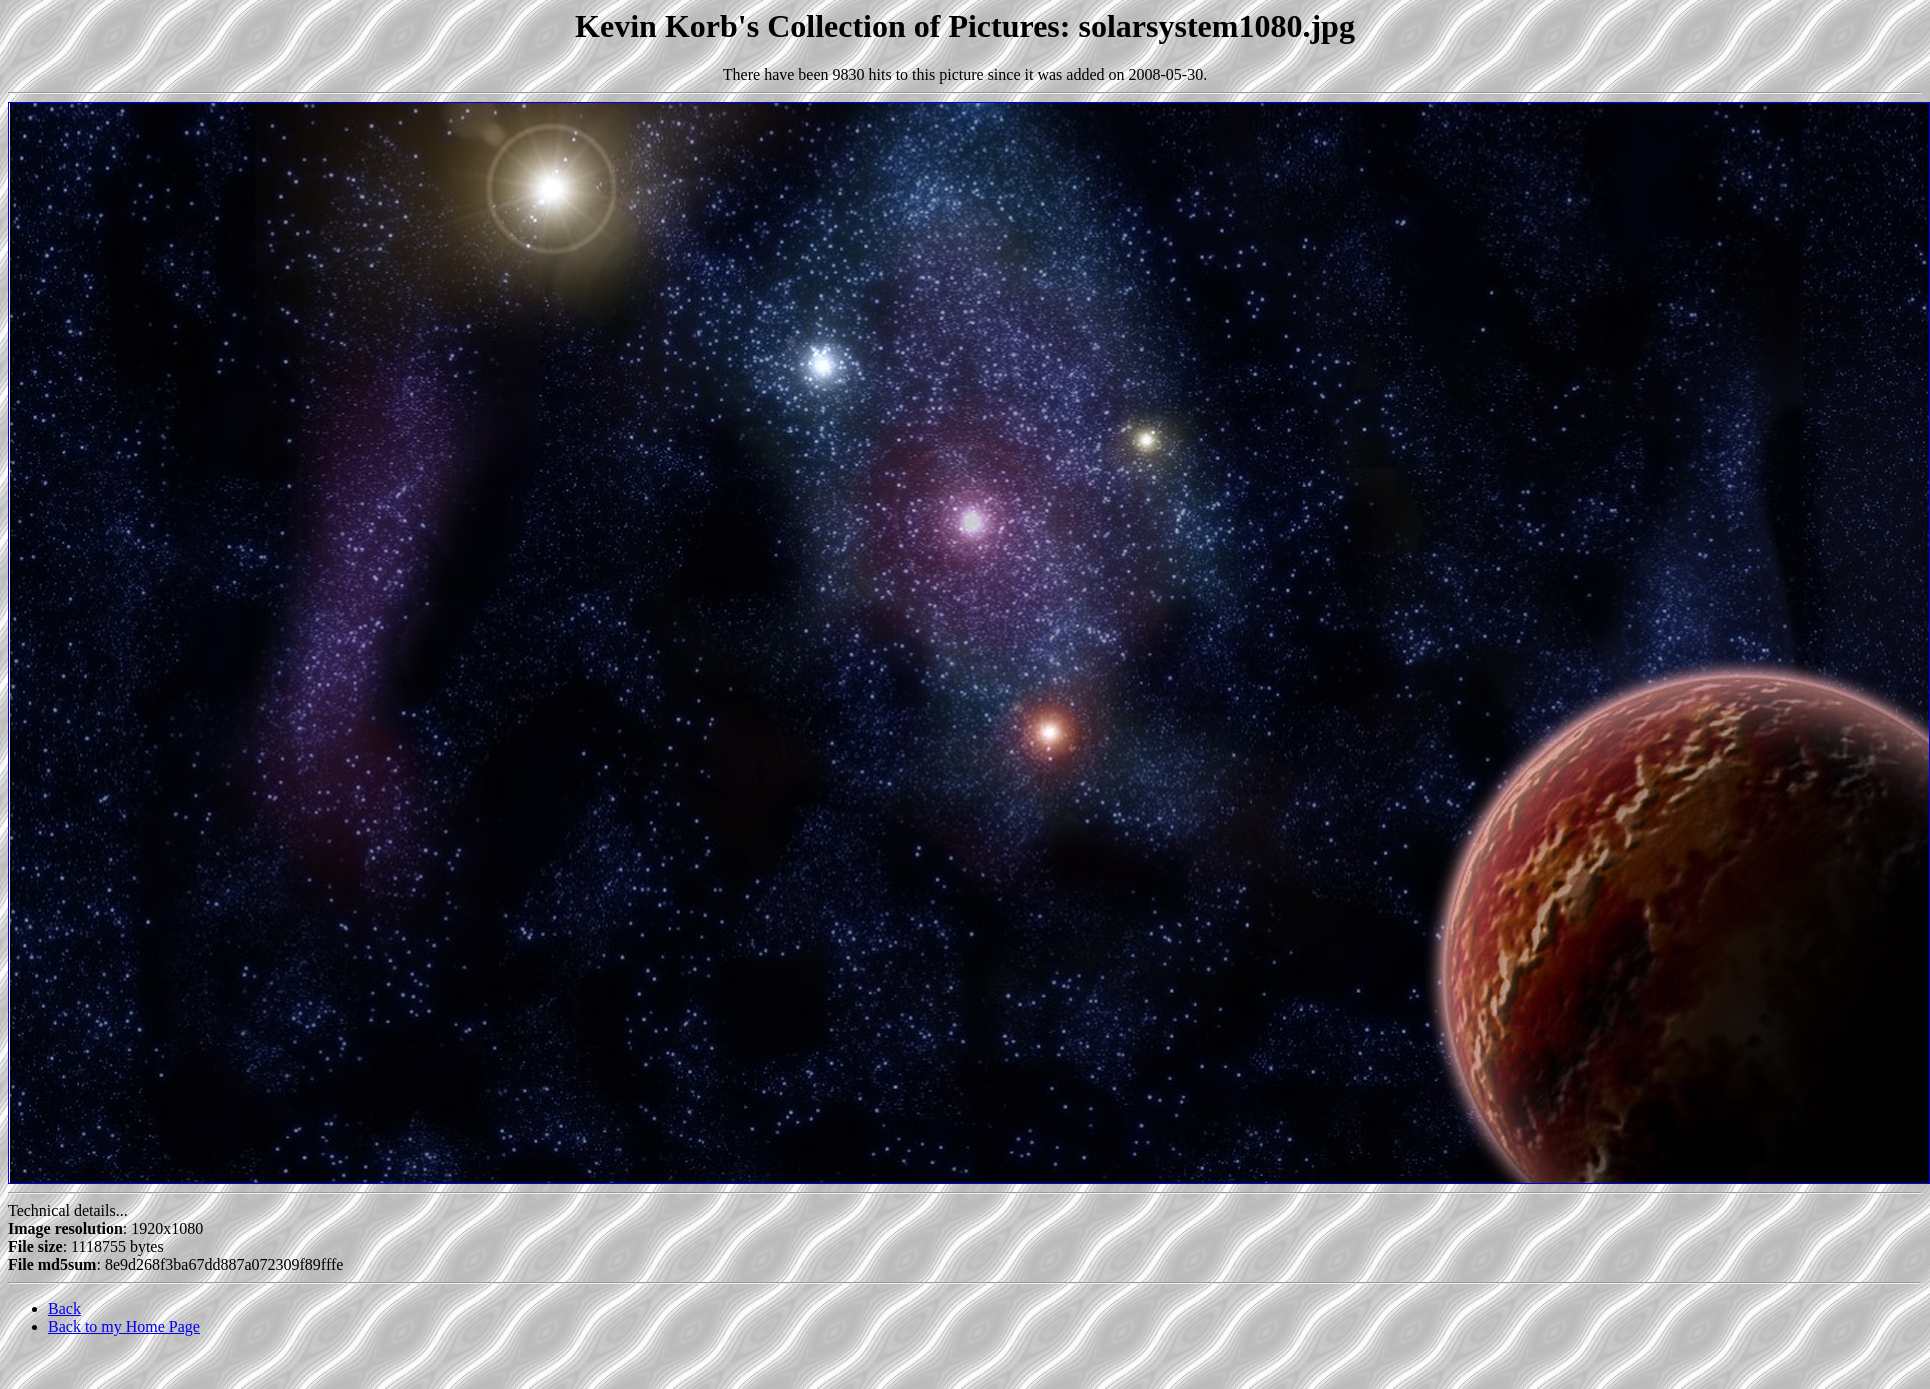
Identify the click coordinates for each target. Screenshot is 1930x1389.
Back (64, 1308)
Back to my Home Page (124, 1326)
